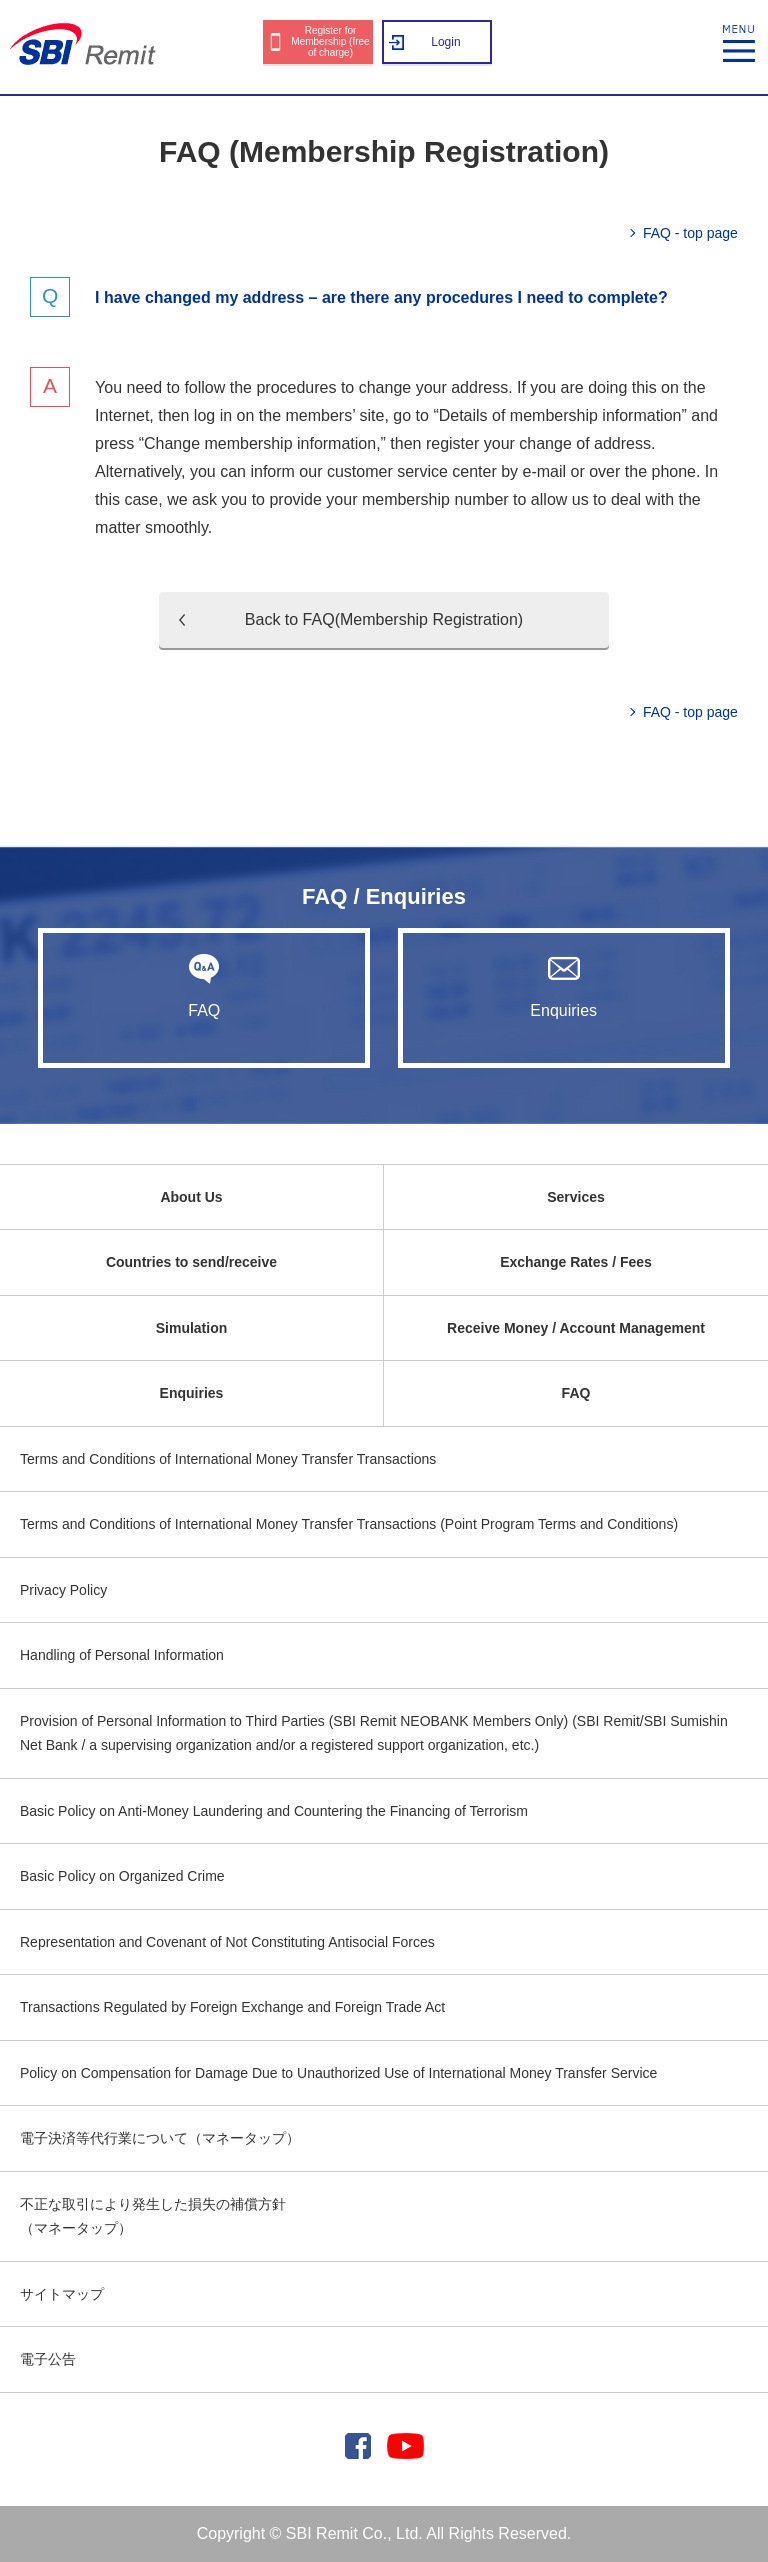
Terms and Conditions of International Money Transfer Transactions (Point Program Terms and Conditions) (349, 1524)
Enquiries (564, 986)
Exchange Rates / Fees (576, 1262)
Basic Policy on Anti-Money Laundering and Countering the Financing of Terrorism (274, 1811)
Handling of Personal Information (122, 1655)
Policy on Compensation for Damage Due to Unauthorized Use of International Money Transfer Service (338, 2073)
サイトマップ (62, 2294)
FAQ (204, 986)
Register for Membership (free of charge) (330, 41)
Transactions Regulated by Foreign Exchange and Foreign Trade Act (232, 2007)
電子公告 (48, 2359)
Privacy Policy (63, 1590)
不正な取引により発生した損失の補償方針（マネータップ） (153, 2216)
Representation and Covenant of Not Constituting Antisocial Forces (227, 1942)
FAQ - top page (690, 233)
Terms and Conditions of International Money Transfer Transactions (228, 1459)
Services (576, 1197)
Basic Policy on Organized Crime (122, 1876)
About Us (191, 1197)
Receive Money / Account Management (576, 1328)
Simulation (192, 1328)
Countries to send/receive (191, 1262)
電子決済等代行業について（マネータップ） (160, 2138)
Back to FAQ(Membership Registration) (384, 619)
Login (445, 42)
